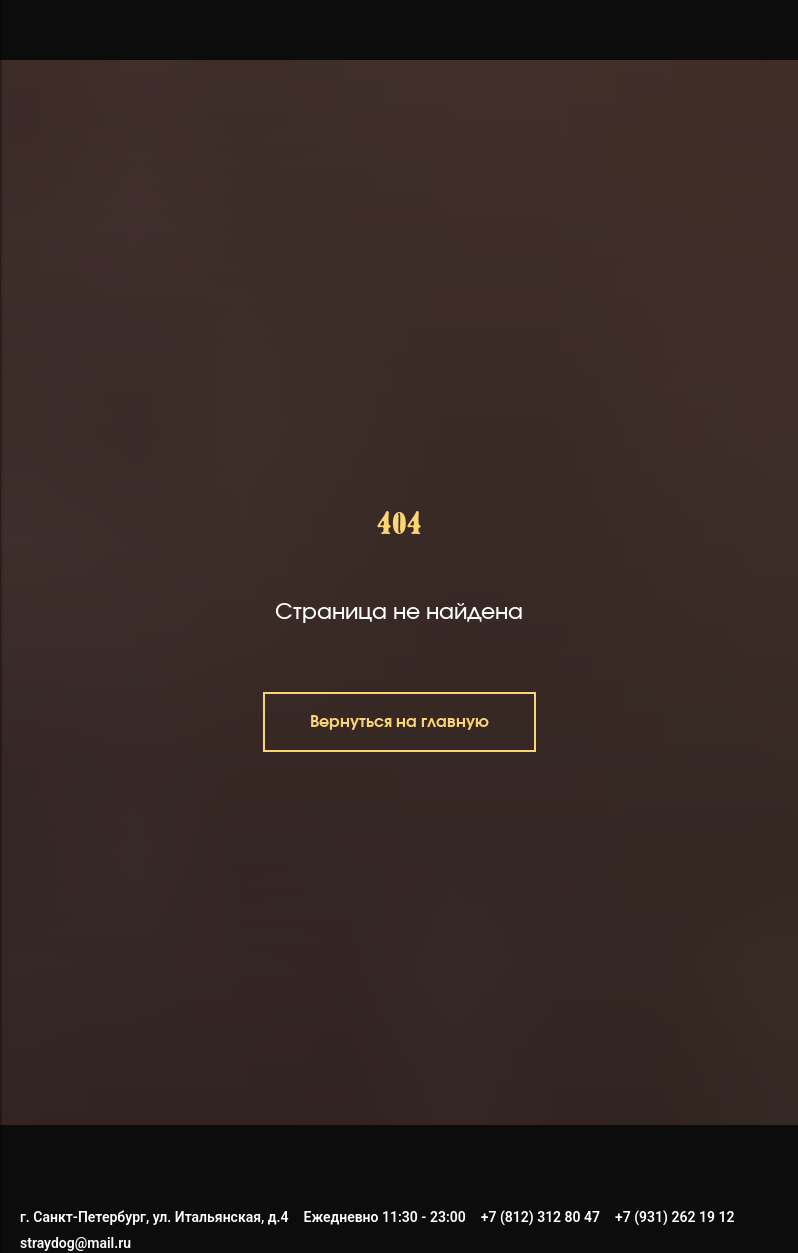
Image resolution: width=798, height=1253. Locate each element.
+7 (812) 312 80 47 (540, 1217)
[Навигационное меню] (34, 30)
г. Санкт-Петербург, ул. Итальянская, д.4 (154, 1217)
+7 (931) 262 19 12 (674, 1217)
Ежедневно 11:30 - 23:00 (385, 1217)
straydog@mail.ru (75, 1243)
